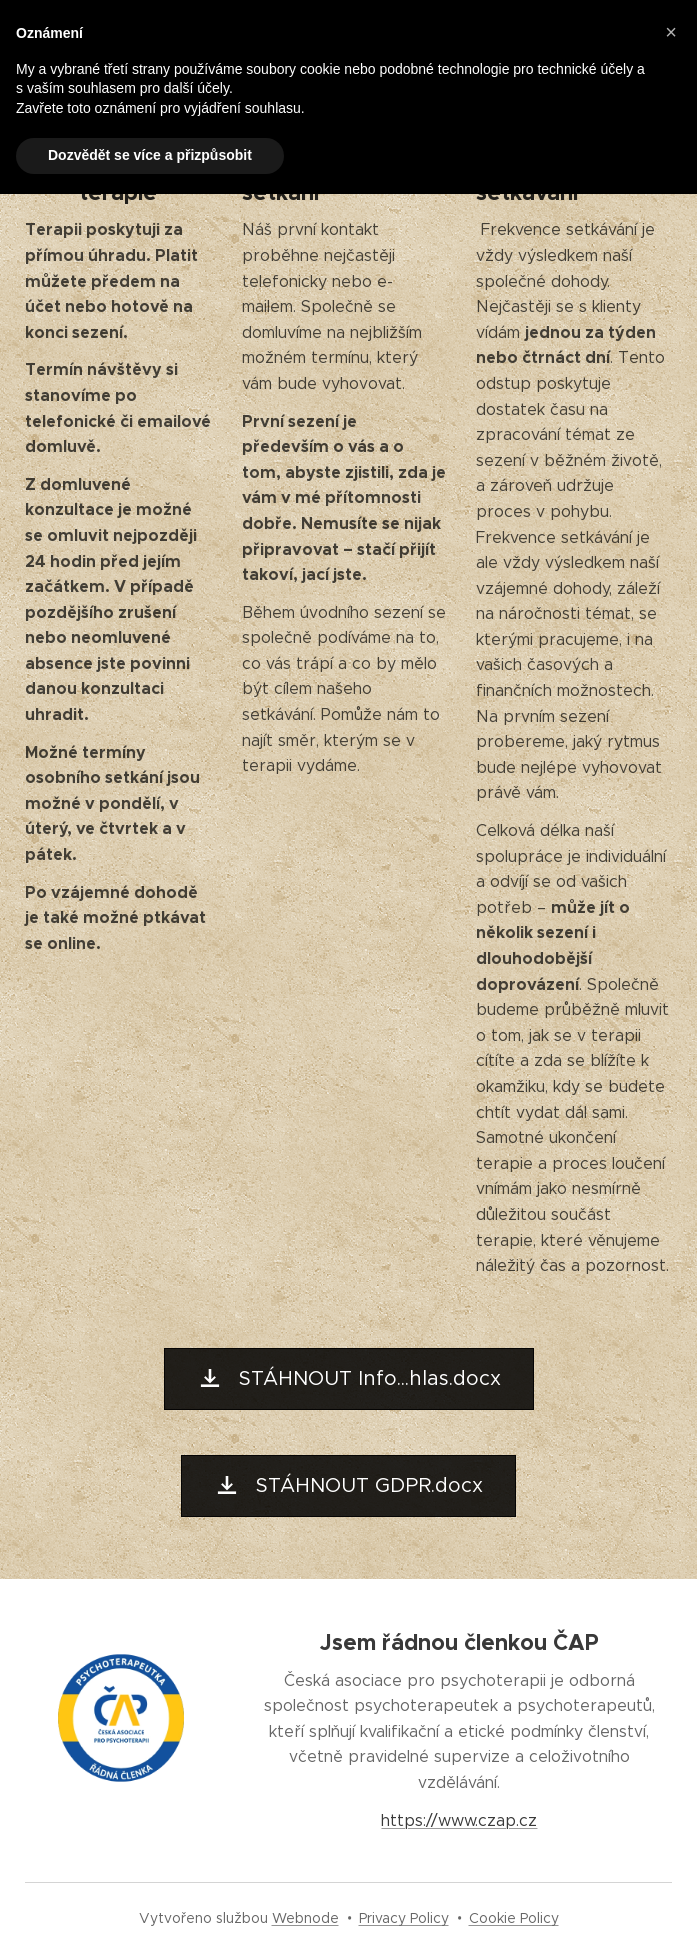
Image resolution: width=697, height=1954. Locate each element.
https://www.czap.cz (460, 1819)
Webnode (305, 1918)
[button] (671, 32)
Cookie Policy (514, 1918)
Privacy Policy (404, 1918)
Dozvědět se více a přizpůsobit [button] (150, 155)
